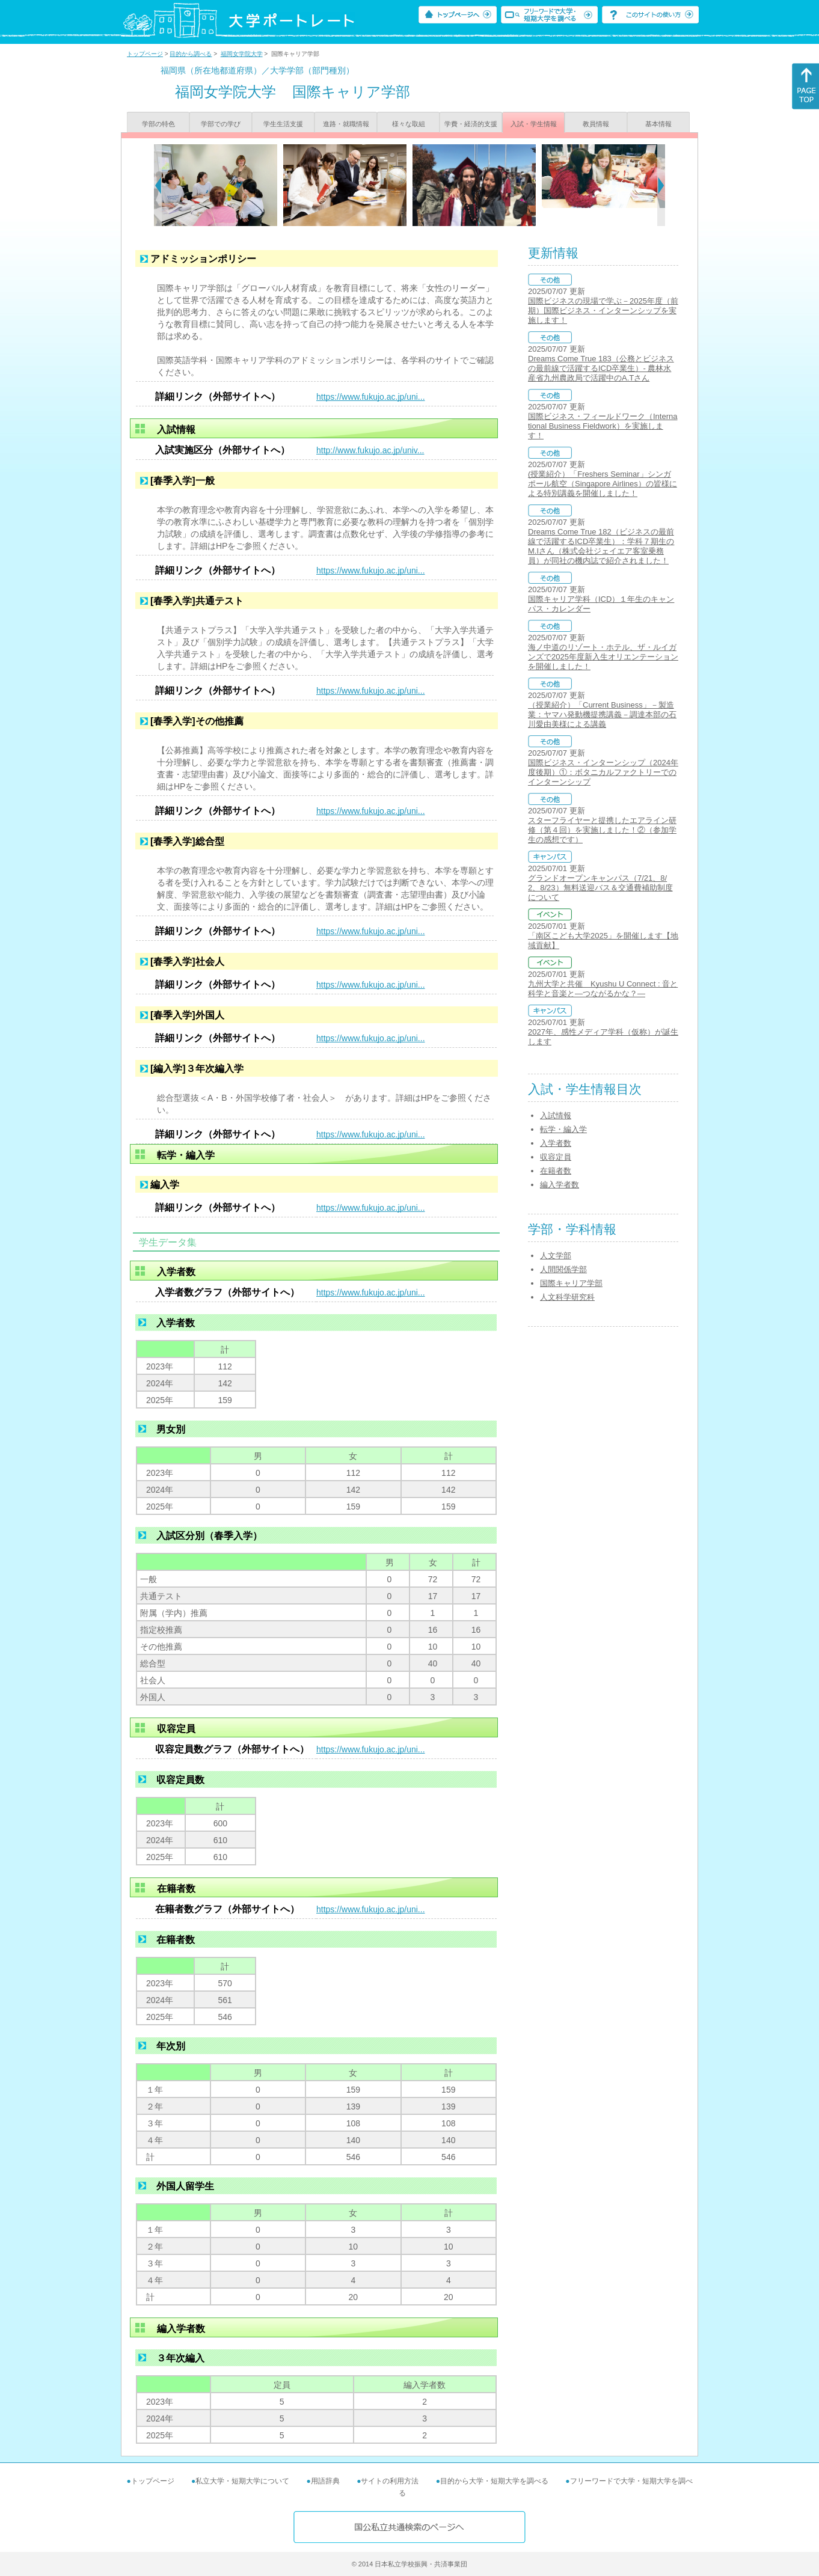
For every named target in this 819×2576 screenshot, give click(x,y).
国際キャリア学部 (571, 1283)
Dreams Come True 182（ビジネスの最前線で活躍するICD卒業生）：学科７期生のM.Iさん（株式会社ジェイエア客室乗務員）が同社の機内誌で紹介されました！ (601, 546)
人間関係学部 (563, 1269)
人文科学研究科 (567, 1297)
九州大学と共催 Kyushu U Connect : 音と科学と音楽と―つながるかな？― (603, 988)
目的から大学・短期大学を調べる (494, 2481)
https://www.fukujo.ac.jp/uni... (370, 397)
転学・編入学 (563, 1129)
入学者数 (555, 1143)
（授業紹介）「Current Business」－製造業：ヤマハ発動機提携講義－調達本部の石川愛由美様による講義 (602, 714)
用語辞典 (325, 2481)
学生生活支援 (283, 123)
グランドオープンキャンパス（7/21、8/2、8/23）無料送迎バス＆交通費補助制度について (600, 887)
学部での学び (221, 123)
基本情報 (658, 123)
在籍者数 (555, 1170)
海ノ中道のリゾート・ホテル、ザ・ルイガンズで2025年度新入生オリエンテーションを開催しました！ (603, 657)
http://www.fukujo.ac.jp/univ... (370, 450)
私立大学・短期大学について (242, 2481)
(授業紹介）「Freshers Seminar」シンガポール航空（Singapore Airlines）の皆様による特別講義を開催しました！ (602, 484)
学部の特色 (158, 123)
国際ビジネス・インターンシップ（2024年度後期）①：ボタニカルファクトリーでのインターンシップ (603, 772)
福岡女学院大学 (242, 53)
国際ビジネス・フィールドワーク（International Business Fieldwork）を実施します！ (602, 426)
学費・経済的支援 (470, 123)
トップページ (145, 53)
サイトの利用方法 (390, 2481)
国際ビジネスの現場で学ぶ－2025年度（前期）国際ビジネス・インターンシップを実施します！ (603, 310)
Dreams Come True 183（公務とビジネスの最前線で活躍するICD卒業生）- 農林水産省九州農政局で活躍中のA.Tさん (601, 368)
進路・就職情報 (346, 123)
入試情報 (555, 1115)
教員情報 (596, 123)
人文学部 (555, 1255)
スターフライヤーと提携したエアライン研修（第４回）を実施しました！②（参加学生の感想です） (602, 830)
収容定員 (555, 1156)
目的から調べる (191, 53)
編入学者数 (559, 1184)
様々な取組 (408, 123)
